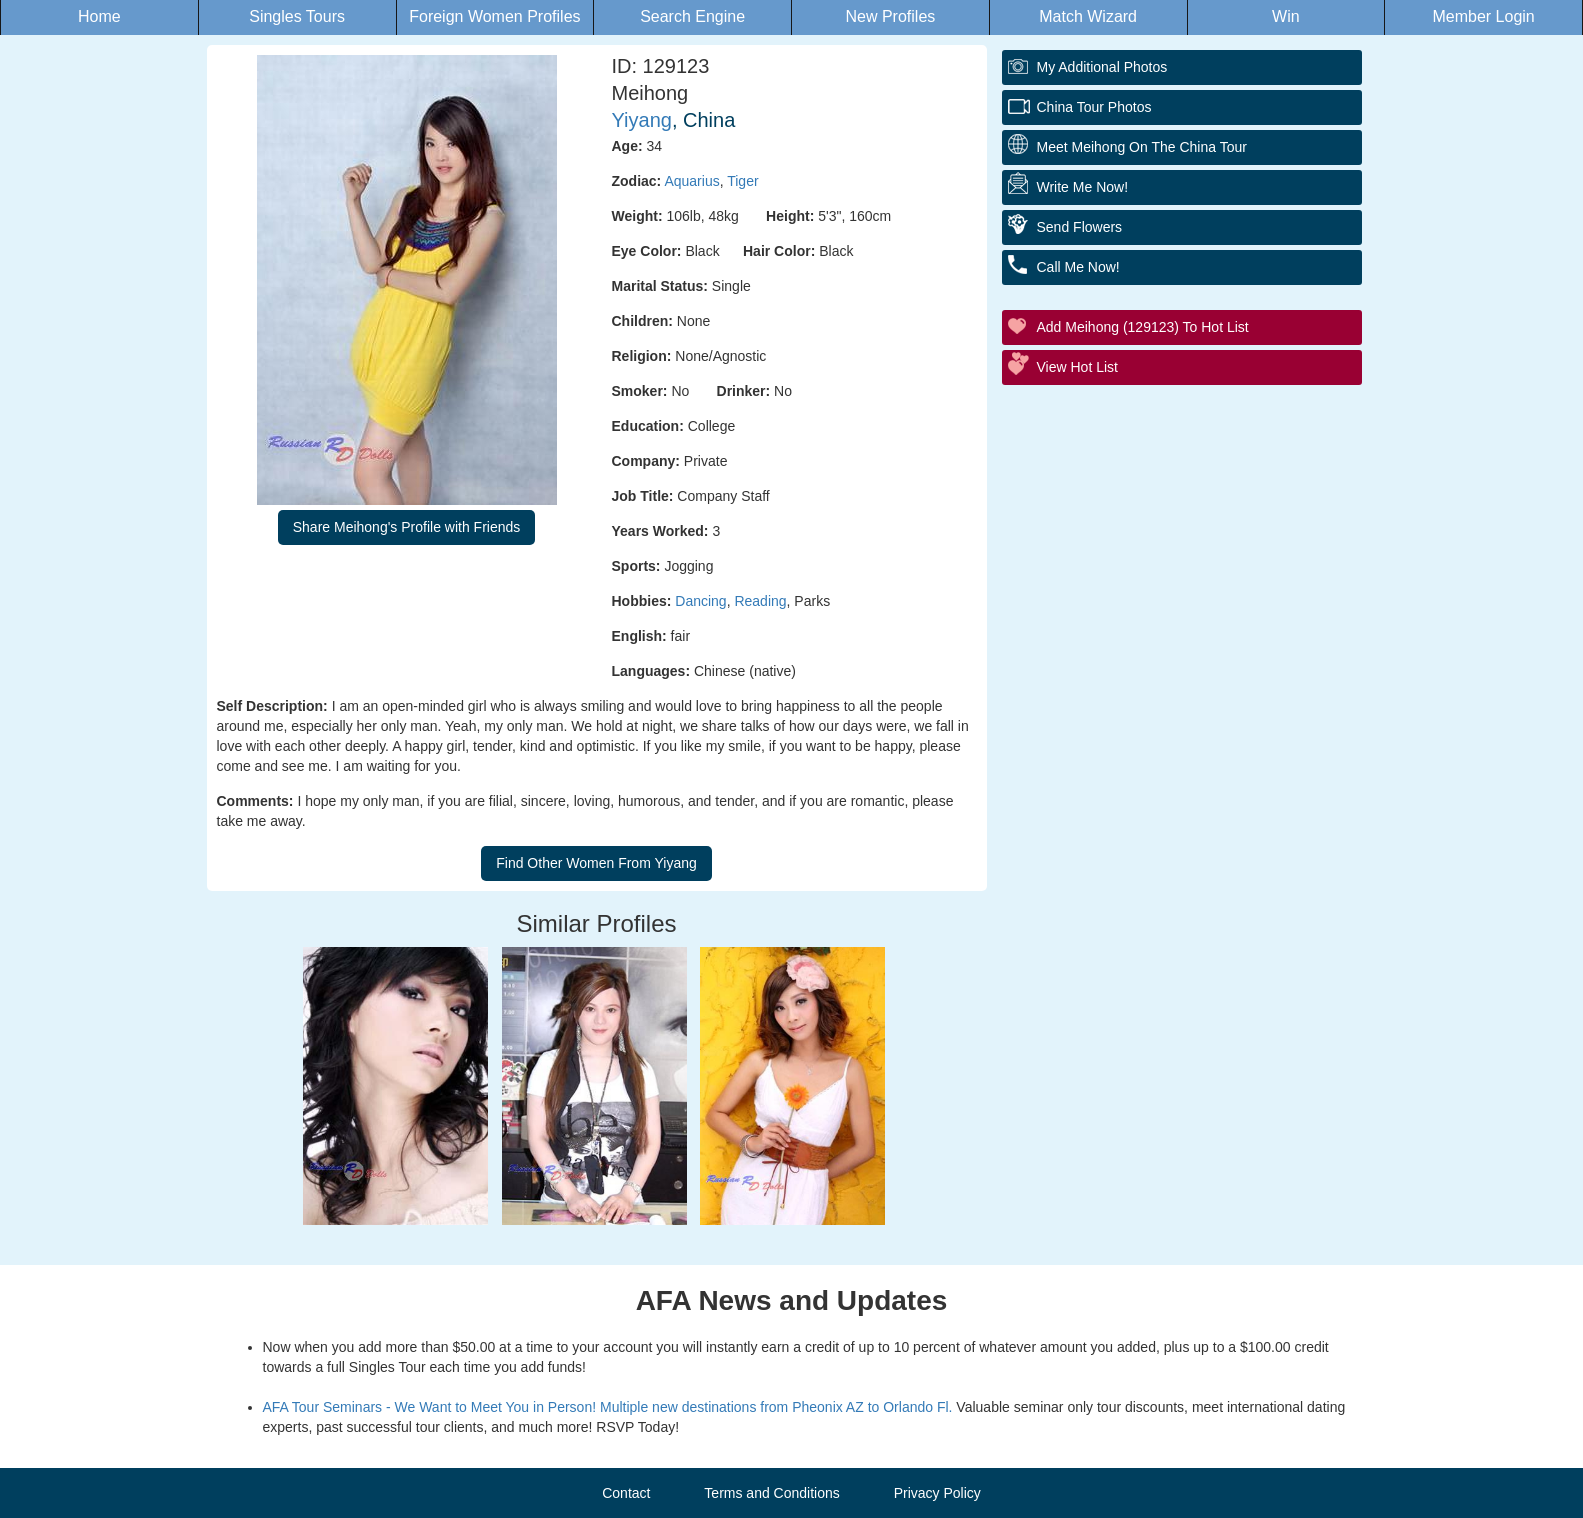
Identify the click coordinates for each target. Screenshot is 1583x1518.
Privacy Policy (937, 1493)
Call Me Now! (1078, 267)
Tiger (742, 181)
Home (99, 16)
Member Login (1483, 16)
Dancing (700, 601)
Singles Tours (297, 16)
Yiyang (642, 120)
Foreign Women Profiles (494, 16)
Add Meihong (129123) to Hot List (1143, 327)
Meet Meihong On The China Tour (1142, 147)
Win (1286, 16)
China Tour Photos (1094, 107)
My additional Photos (1102, 67)
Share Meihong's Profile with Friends (407, 527)
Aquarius (691, 181)
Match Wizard (1088, 16)
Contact (626, 1493)
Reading (760, 601)
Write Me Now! (1083, 187)
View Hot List (1077, 367)
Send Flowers (1080, 227)
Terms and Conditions (771, 1493)
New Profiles (890, 16)
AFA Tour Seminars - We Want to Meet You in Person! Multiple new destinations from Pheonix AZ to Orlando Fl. (608, 1407)
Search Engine (692, 16)
